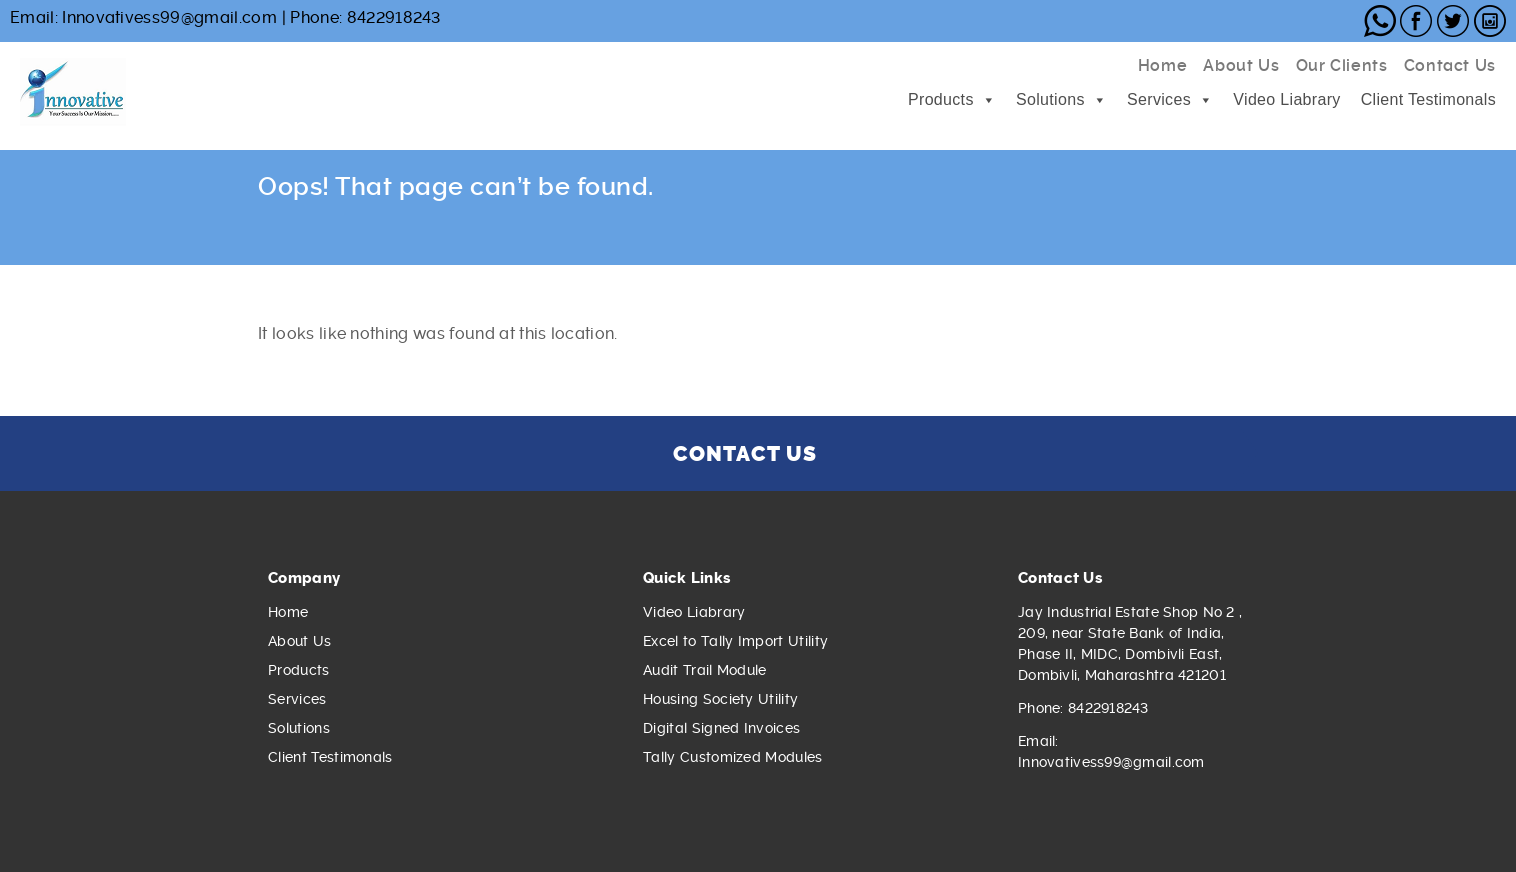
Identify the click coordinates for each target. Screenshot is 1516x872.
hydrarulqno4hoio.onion (568, 254)
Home (1163, 65)
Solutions (1050, 99)
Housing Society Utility (720, 699)
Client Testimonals (1428, 99)
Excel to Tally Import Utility (735, 641)
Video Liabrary (1286, 99)
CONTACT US (745, 453)
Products (941, 99)
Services (1159, 99)
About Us (1241, 65)
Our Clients (1342, 65)
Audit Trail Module (705, 670)
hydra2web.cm (569, 233)
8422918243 (394, 17)
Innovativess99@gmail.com (169, 17)
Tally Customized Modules (733, 757)
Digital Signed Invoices (721, 728)
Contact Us (1450, 65)
